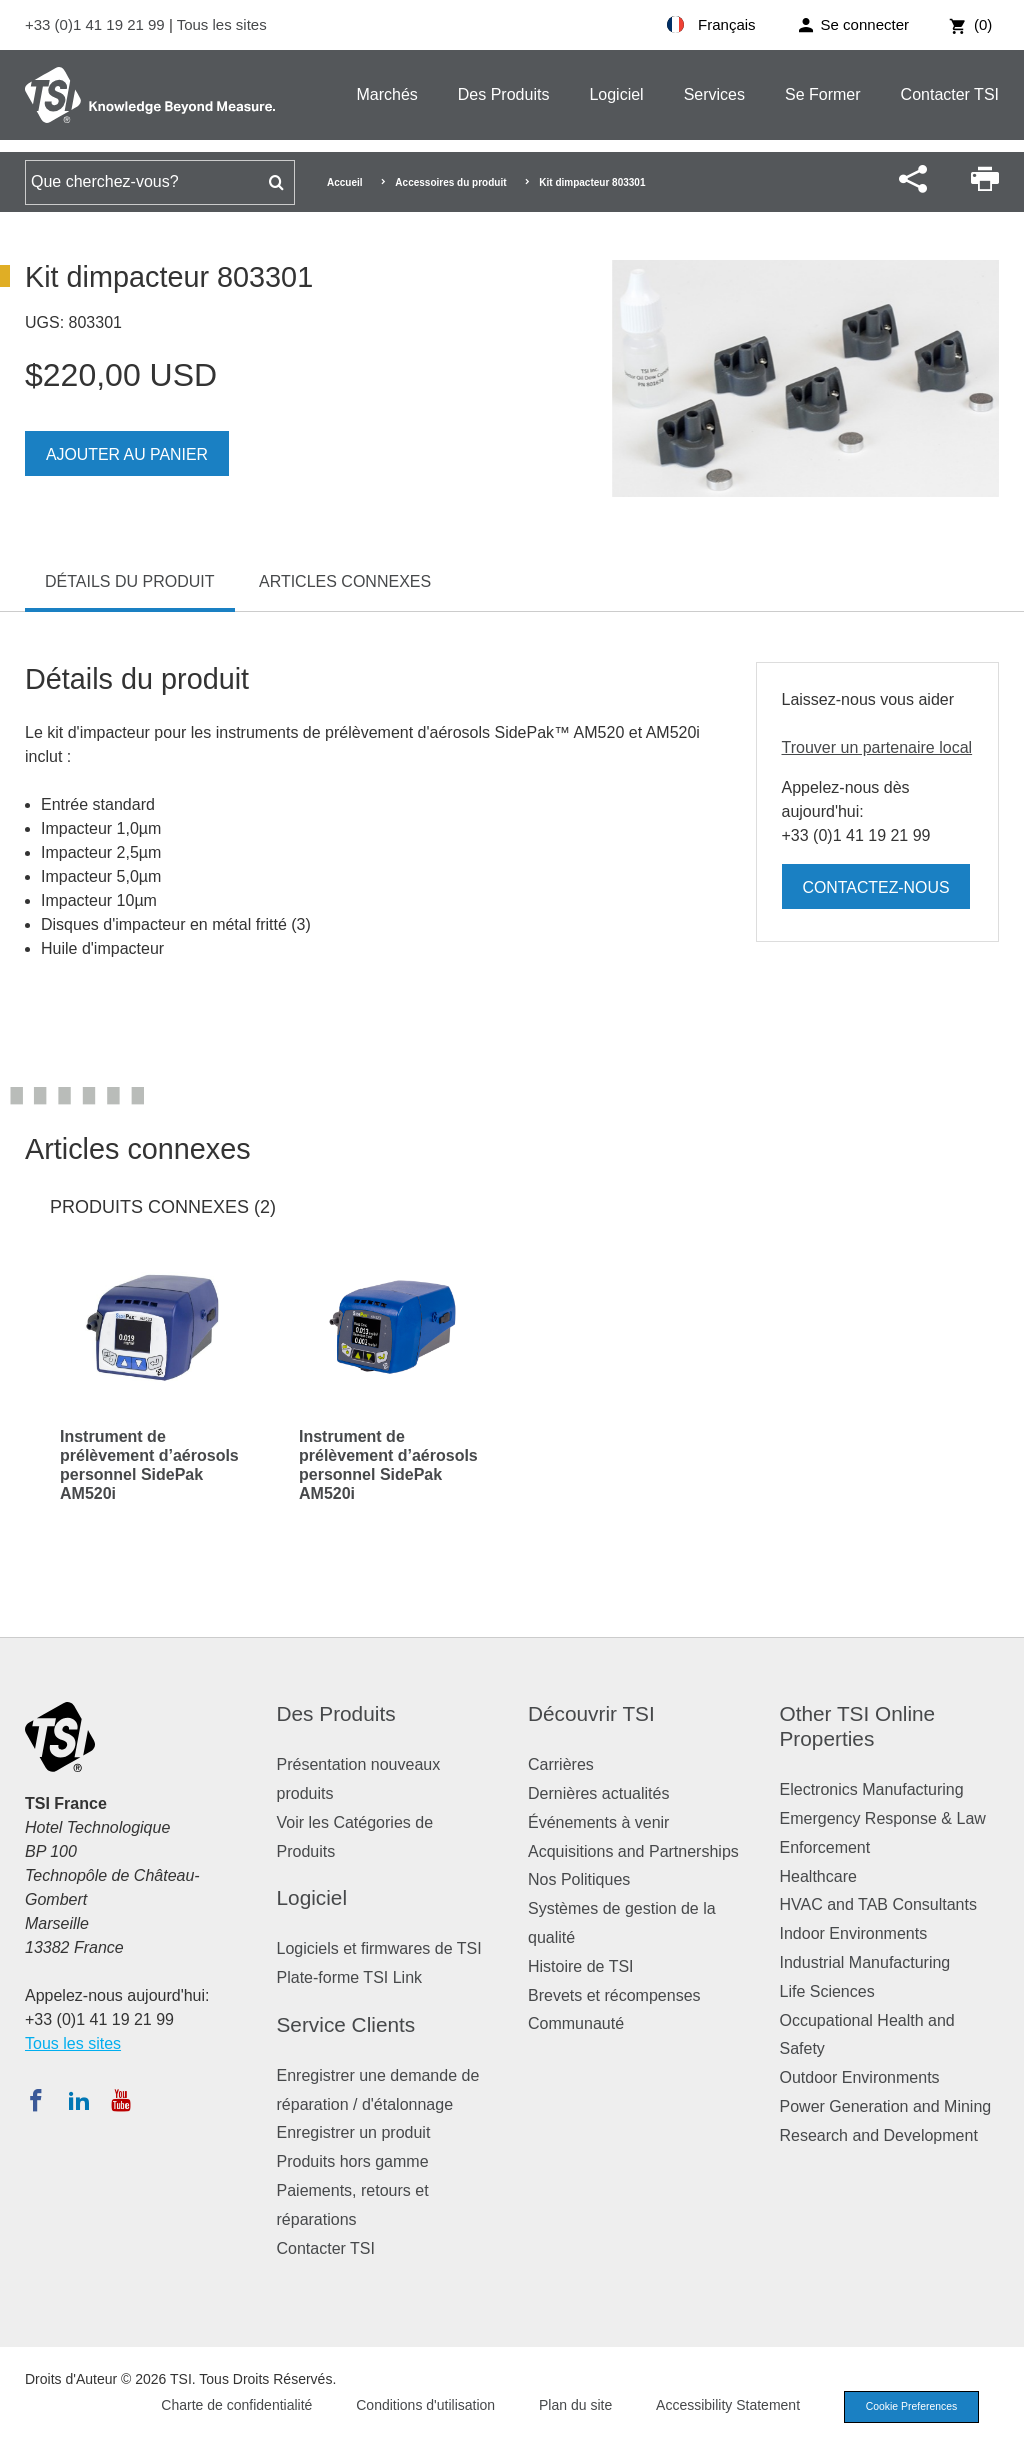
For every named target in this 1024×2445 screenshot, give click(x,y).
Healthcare (818, 1876)
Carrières (561, 1764)
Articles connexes (345, 581)
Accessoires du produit (450, 182)
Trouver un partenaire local (877, 747)
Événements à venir (598, 1822)
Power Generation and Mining (886, 2106)
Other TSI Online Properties (858, 1726)
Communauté (576, 2023)
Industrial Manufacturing (865, 1962)
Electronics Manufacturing (872, 1789)
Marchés (386, 94)
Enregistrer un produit (354, 2132)
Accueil (345, 182)
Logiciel (616, 94)
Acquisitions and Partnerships (633, 1851)
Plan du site (565, 2406)
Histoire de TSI (581, 1966)
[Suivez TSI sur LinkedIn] (79, 2100)
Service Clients (346, 2024)
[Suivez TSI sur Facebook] (36, 2100)
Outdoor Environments (860, 2077)
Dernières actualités (598, 1793)
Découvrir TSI (591, 1713)
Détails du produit (130, 581)
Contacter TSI (950, 94)
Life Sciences (827, 1991)
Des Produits (504, 94)
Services (714, 94)
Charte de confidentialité (226, 2406)
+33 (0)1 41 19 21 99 (97, 24)
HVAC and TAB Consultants (878, 1904)
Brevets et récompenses (614, 1995)
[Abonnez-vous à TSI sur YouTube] (120, 2100)
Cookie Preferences (906, 2407)
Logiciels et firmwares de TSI (379, 1948)
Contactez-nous (877, 887)
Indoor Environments (854, 1933)
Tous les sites (222, 24)
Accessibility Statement (718, 2406)
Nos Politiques (579, 1879)
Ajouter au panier (127, 454)
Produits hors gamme (353, 2161)
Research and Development (879, 2135)
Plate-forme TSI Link (350, 1977)
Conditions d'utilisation (415, 2406)
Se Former (823, 94)
